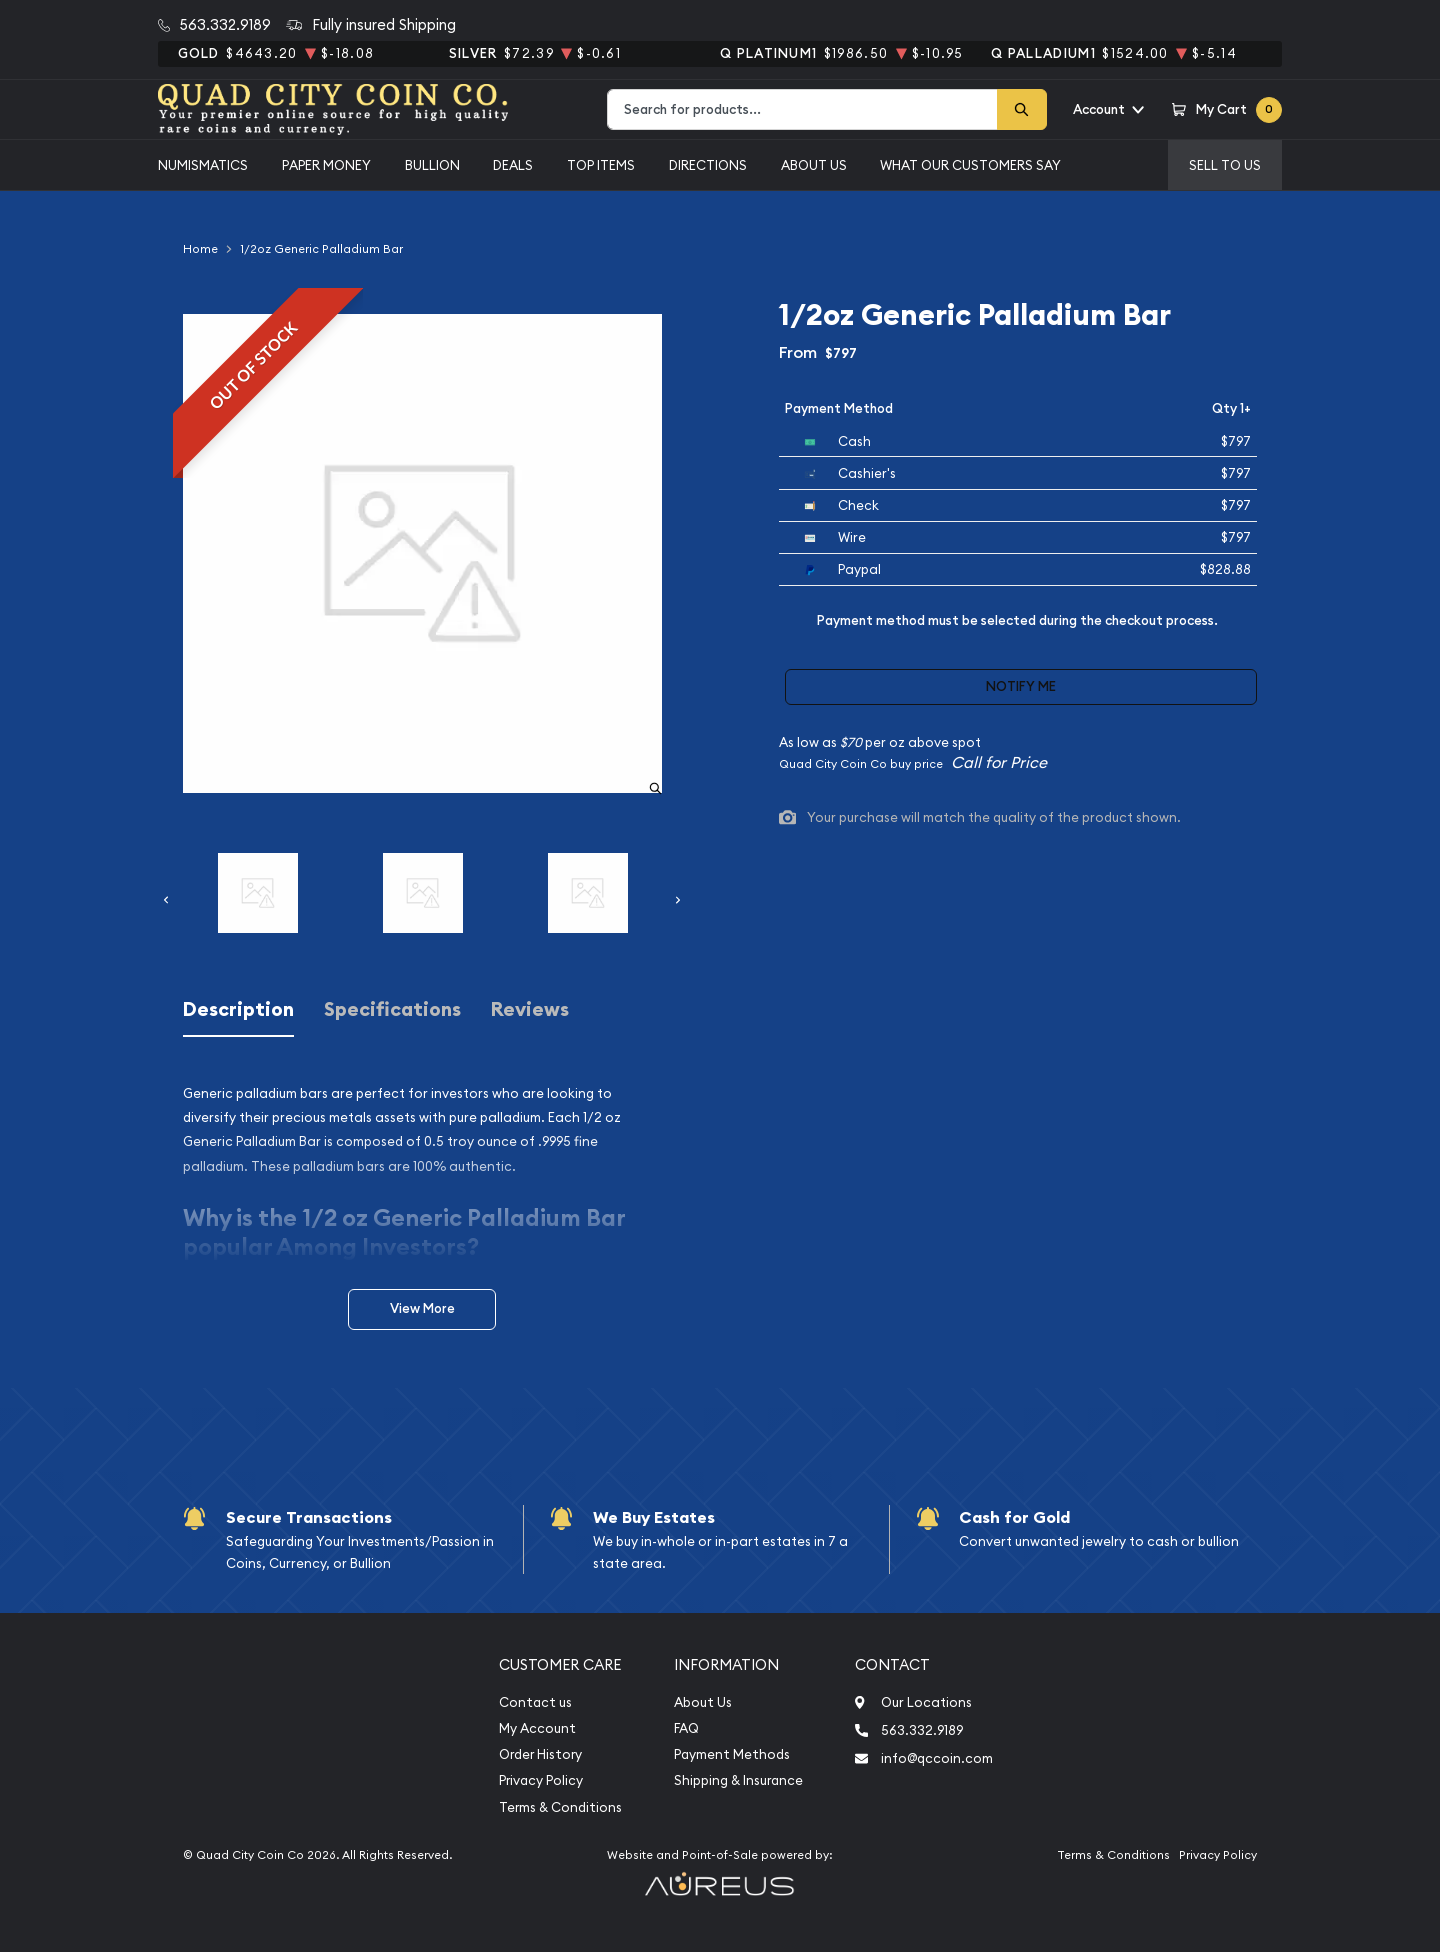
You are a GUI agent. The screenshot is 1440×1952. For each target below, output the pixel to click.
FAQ (686, 1728)
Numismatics (203, 165)
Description (238, 1009)
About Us (814, 165)
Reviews (530, 1009)
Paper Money (326, 165)
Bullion (432, 165)
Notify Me (1021, 686)
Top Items (601, 165)
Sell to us (1225, 165)
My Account (537, 1728)
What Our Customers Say (970, 165)
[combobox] (802, 109)
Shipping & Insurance (738, 1780)
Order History (540, 1754)
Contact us (535, 1702)
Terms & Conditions (560, 1807)
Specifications (392, 1009)
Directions (708, 165)
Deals (513, 165)
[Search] (1022, 109)
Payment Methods (732, 1754)
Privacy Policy (541, 1780)
